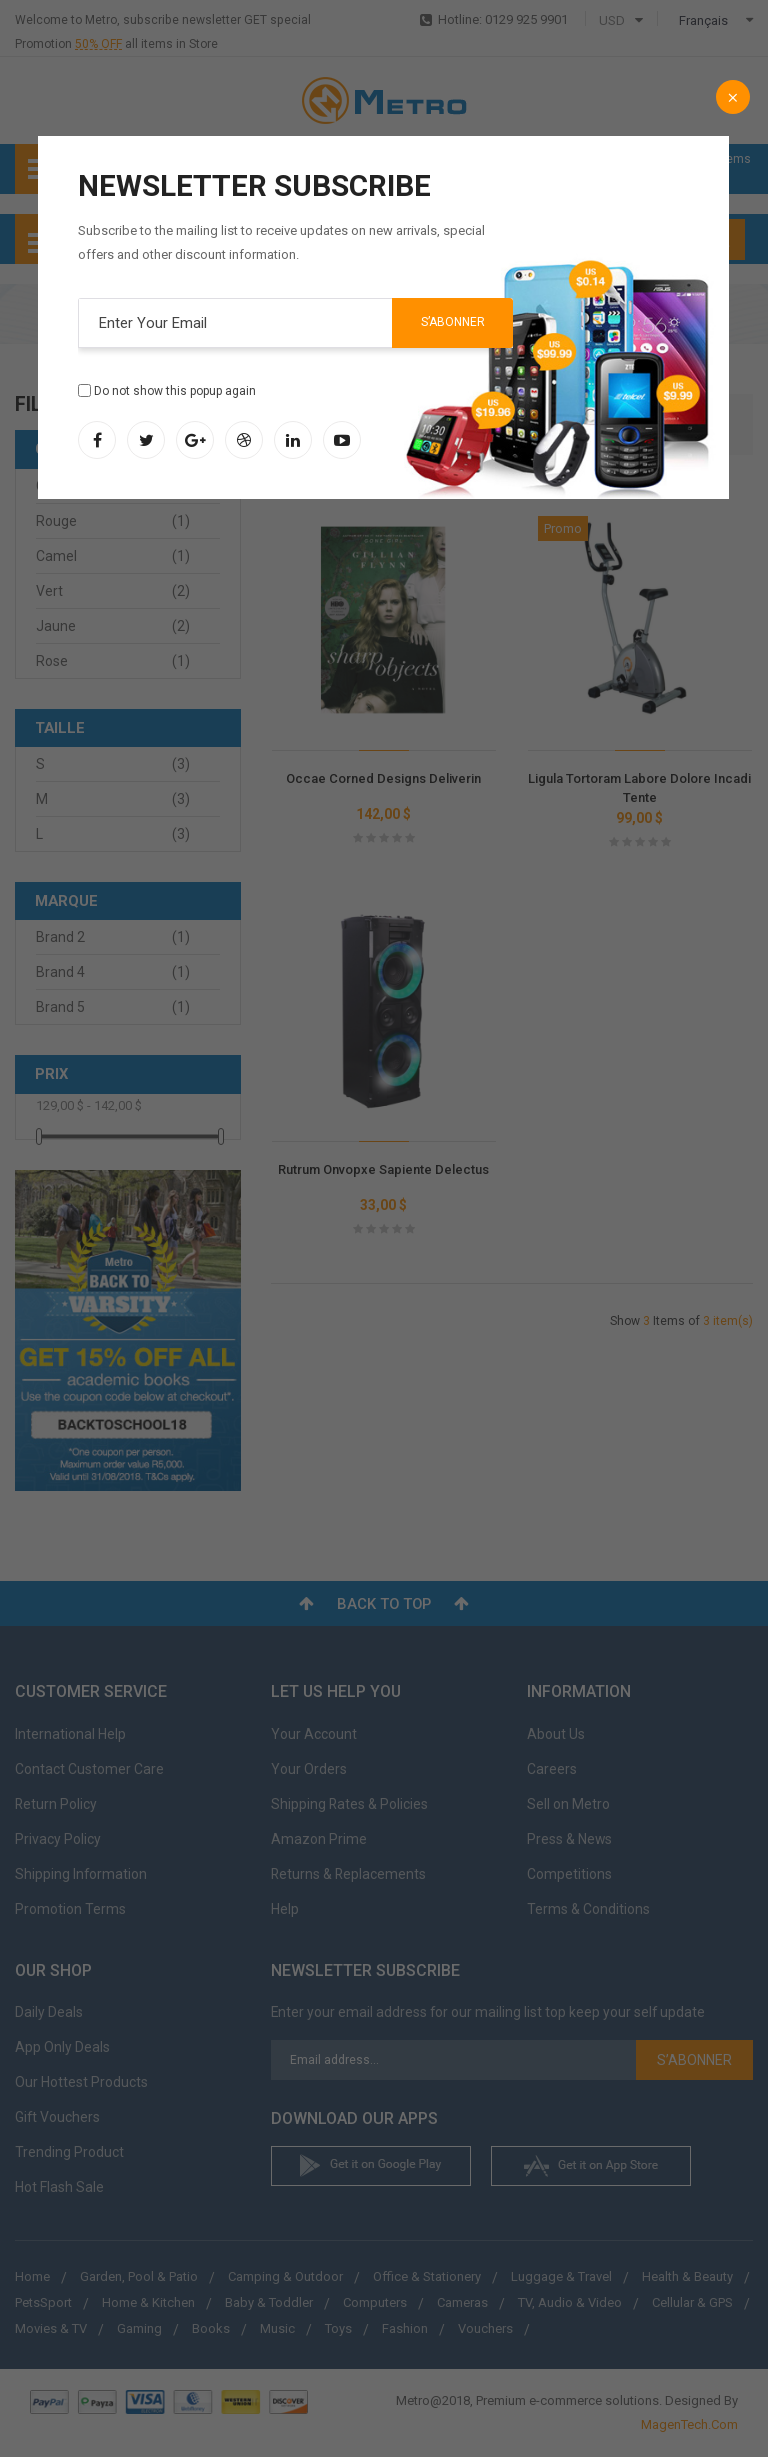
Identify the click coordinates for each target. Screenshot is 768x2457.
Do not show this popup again (175, 391)
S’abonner (453, 322)
